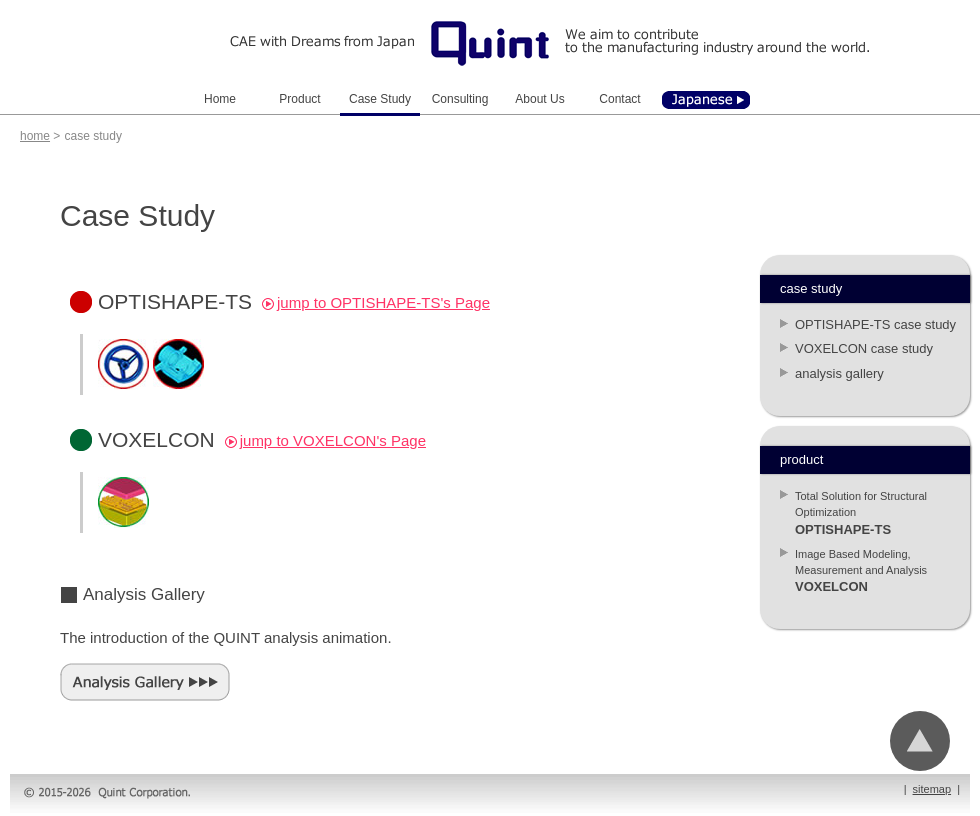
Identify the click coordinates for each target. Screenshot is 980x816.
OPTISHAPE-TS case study (875, 324)
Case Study (380, 99)
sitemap (932, 789)
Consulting (460, 99)
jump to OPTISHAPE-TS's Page (376, 302)
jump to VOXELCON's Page (325, 440)
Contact (619, 99)
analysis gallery (839, 373)
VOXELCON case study (864, 348)
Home (220, 99)
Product (299, 99)
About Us (539, 99)
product (801, 459)
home (35, 136)
